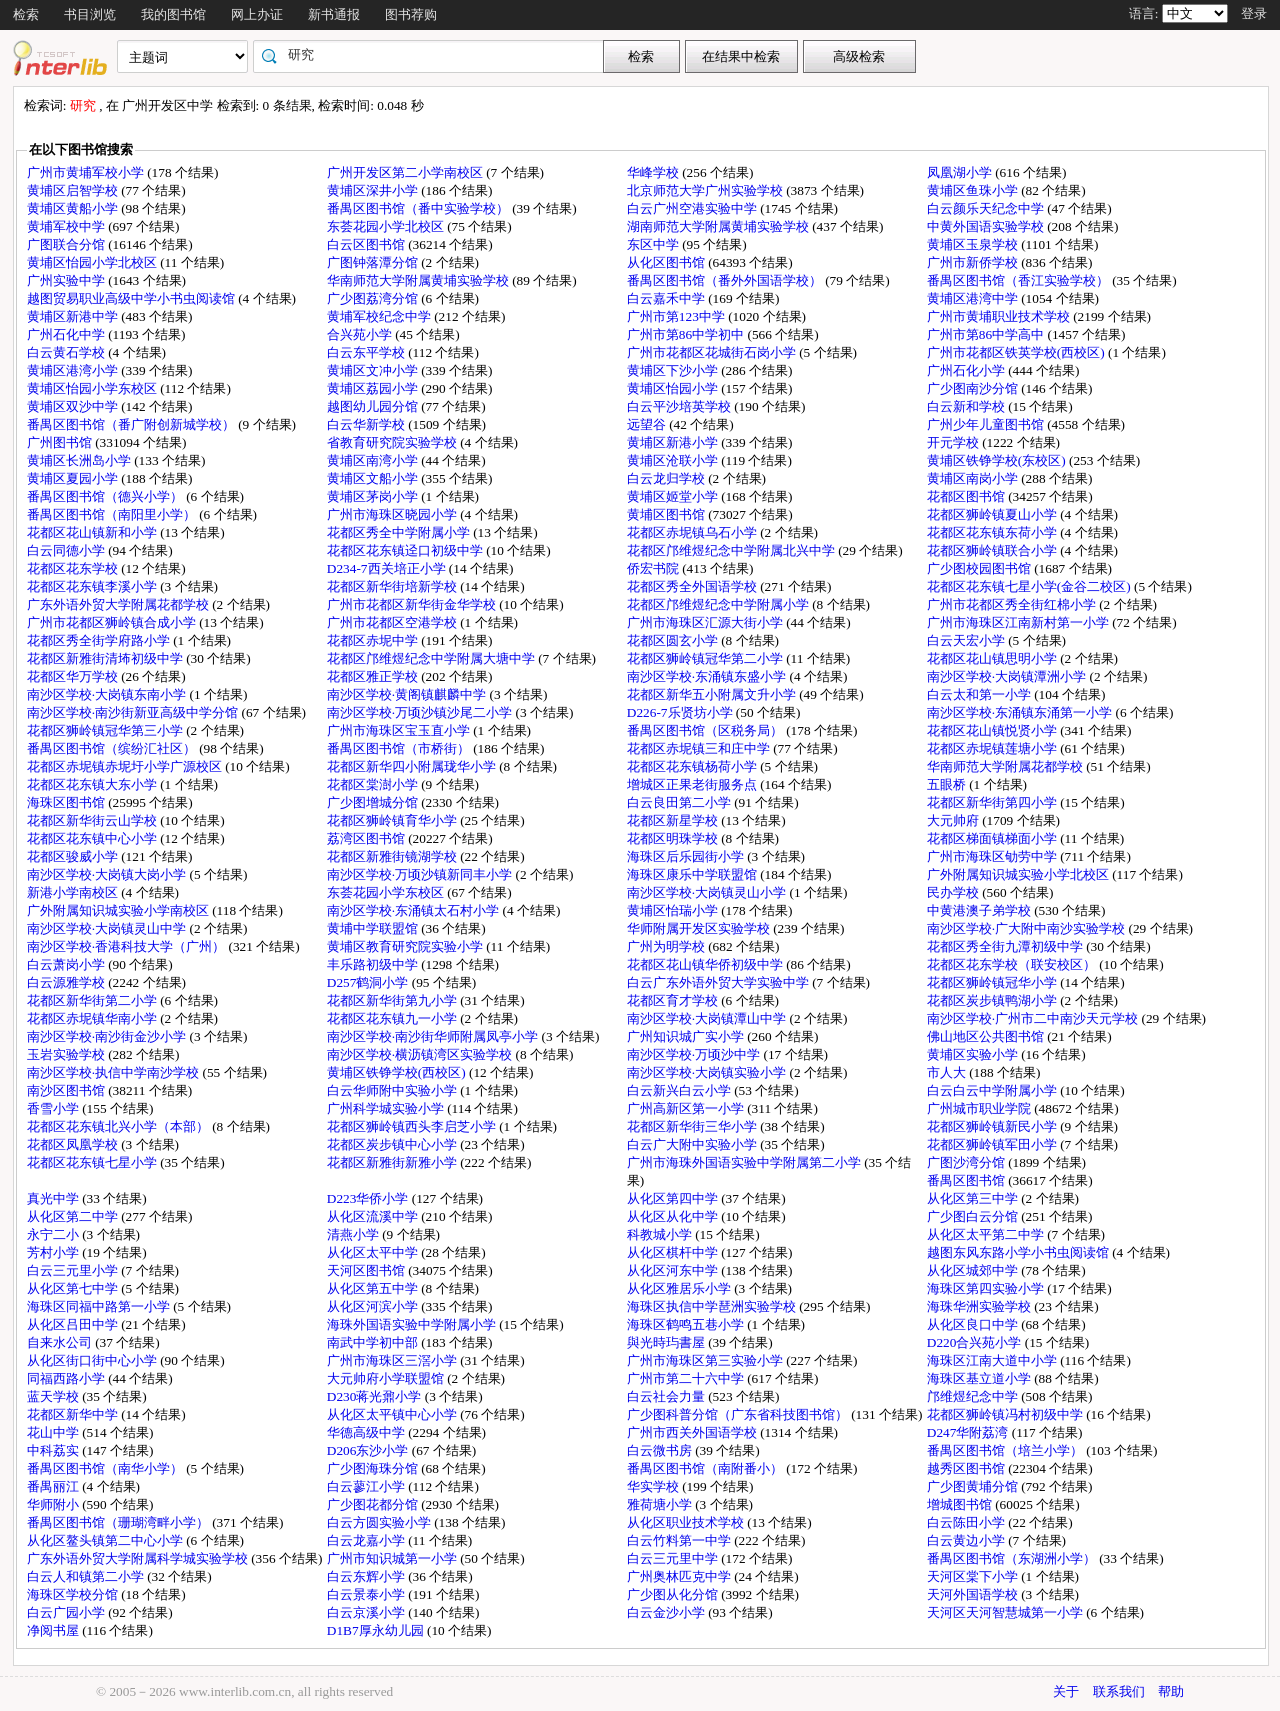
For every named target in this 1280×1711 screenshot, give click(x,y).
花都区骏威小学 (74, 856)
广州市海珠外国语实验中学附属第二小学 (745, 1162)
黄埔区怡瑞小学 (674, 910)
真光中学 (54, 1198)
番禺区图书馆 (967, 1180)
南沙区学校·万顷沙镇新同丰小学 (421, 874)
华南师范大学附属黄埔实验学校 (419, 280)
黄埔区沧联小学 (674, 460)
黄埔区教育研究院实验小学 (406, 946)
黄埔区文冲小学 (374, 370)
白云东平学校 (367, 352)
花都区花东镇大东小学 (93, 784)
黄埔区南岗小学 (974, 478)
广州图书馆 (61, 442)
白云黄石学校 (67, 352)
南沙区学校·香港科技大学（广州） (128, 946)
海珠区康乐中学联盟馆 (693, 874)
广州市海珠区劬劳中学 (993, 856)
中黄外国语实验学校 (987, 226)
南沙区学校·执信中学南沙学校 (115, 1072)
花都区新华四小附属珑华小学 (413, 766)
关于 (1066, 1691)
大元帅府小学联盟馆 (387, 1378)
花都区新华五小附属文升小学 (713, 694)
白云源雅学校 (67, 982)
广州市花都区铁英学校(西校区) (1017, 352)
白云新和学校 (967, 406)
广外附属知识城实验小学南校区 (119, 910)
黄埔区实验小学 (974, 1054)
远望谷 (648, 424)
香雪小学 (54, 1108)
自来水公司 (61, 1342)
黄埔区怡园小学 (674, 388)
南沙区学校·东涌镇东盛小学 (708, 676)
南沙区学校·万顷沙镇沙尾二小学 (421, 712)
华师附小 (54, 1504)
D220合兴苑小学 (976, 1342)
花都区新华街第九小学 (393, 1000)
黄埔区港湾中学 (974, 298)
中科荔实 (54, 1450)
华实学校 (654, 1486)
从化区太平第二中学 (987, 1234)
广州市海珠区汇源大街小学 (706, 622)
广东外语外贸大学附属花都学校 (119, 604)
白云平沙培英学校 (680, 406)
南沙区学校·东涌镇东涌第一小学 (1021, 712)
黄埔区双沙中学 (74, 406)
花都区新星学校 (674, 820)
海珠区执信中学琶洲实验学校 (713, 1306)
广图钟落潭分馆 (374, 262)
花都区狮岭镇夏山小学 (993, 514)
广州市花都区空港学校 (393, 622)
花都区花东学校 (74, 568)
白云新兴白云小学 (680, 1090)
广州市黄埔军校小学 (87, 172)
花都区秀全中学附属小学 (400, 532)
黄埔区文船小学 (374, 478)
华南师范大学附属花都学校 (1006, 766)
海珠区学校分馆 (74, 1594)
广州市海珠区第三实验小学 (706, 1360)
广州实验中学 (67, 280)
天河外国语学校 (974, 1594)
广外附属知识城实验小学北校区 (1019, 874)
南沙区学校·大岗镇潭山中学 (708, 1018)
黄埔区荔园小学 (374, 388)
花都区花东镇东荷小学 (993, 532)
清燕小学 (354, 1234)
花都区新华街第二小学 (93, 1000)
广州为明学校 (667, 946)
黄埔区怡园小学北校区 (93, 262)
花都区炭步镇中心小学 (393, 1144)
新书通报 (334, 14)
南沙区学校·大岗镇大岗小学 (108, 874)
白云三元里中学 (674, 1558)
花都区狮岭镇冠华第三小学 (106, 730)
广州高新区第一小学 (687, 1108)
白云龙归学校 (667, 478)
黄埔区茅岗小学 (374, 496)
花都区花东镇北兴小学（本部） (119, 1126)
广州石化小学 (967, 370)
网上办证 (257, 14)
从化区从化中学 (674, 1216)
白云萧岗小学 (67, 964)
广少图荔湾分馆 (374, 298)
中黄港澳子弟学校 (980, 910)
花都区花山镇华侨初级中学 (706, 964)
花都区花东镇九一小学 (393, 1018)
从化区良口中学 (974, 1324)
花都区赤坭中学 (374, 640)
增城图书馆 (961, 1504)
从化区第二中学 (74, 1216)
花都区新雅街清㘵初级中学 (106, 658)
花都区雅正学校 (374, 676)
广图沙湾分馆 (967, 1162)
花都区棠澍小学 (374, 784)
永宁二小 (54, 1234)
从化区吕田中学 (74, 1324)
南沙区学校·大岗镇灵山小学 (708, 892)
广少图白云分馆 (974, 1216)
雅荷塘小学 (661, 1504)
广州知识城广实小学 (687, 1036)
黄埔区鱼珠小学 (974, 190)
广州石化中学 (67, 334)
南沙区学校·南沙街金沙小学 (108, 1036)
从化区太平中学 (374, 1252)
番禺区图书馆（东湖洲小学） (1013, 1558)
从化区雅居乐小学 (680, 1288)
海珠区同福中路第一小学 (100, 1306)
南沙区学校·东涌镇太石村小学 (415, 910)
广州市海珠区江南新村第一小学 (1019, 622)
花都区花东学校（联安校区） (1013, 964)
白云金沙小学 (667, 1612)
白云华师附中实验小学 (393, 1090)
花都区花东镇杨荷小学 (693, 766)
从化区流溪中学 (374, 1216)
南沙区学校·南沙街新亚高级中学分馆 (134, 712)
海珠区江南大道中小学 (993, 1360)
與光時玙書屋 (667, 1342)
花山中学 (54, 1432)
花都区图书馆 (967, 496)
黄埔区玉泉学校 (974, 244)
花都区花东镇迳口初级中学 (406, 550)
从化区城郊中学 (974, 1270)
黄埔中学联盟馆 (374, 928)
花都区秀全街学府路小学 (100, 640)
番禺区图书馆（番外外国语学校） (726, 280)
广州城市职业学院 (980, 1108)
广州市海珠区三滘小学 (393, 1360)
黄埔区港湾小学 (74, 370)
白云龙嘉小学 (367, 1540)
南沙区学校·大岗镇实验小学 (708, 1072)
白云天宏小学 (967, 640)
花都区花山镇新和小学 (93, 532)
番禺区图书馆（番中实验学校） (419, 208)
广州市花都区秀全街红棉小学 (1013, 604)
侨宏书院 (654, 568)
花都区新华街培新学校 (393, 586)
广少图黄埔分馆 (974, 1486)
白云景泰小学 (367, 1594)
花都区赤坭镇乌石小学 (693, 532)
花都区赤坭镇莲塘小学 (993, 748)
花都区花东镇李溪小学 (93, 586)
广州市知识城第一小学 (393, 1558)
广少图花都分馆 (374, 1504)
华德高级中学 (367, 1432)
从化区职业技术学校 (687, 1522)
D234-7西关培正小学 (388, 568)
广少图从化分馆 (674, 1594)
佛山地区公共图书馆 (987, 1036)
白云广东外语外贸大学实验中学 (719, 982)
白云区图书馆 (367, 244)
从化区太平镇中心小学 (393, 1414)
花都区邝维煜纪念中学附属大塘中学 (432, 658)
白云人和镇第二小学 (87, 1576)
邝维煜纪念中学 (974, 1396)
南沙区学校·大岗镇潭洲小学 (1008, 676)
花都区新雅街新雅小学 (393, 1162)
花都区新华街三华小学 (693, 1126)
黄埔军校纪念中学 (380, 316)
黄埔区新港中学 (74, 316)
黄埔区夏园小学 (74, 478)
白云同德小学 (67, 550)
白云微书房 (661, 1450)
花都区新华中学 (74, 1414)
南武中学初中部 (374, 1342)
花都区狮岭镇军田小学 (993, 1144)
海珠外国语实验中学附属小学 (413, 1324)
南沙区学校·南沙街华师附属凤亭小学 (434, 1036)
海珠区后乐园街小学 (687, 856)
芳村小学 (54, 1252)
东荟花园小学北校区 (387, 226)
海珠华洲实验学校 (980, 1306)
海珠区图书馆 (67, 802)
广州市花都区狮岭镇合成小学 (113, 622)
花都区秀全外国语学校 (693, 586)
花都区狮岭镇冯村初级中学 (1006, 1414)
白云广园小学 (67, 1612)
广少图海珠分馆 (374, 1468)
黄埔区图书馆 (667, 514)
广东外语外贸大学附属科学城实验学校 (139, 1558)
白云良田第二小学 (680, 802)
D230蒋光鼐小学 (376, 1396)
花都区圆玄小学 (674, 640)
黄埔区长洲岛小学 (80, 460)
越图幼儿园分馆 (374, 406)
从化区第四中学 (674, 1198)
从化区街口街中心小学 (93, 1360)
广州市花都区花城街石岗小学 (713, 352)
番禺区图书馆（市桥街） (400, 748)
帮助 (1171, 1691)
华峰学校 (654, 172)
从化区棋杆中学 (674, 1252)
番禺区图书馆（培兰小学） (1006, 1450)
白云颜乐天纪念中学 (987, 208)
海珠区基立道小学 (980, 1378)
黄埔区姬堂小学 (674, 496)
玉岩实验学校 (67, 1054)
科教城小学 (661, 1234)
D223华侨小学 (369, 1198)
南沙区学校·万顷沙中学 (695, 1054)
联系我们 (1119, 1691)
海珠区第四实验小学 (987, 1288)
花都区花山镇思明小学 (993, 658)
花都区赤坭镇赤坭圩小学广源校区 (126, 766)
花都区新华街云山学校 (93, 820)
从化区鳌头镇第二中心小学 (106, 1540)
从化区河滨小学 (374, 1306)
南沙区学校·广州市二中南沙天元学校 (1034, 1018)
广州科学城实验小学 (387, 1108)
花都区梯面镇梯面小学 (993, 838)
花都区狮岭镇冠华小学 (993, 982)
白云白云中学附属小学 (993, 1090)
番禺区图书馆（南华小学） (106, 1468)
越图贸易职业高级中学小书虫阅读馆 (132, 298)
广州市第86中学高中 (987, 334)
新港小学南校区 (74, 892)
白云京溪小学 (367, 1612)
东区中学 (654, 244)
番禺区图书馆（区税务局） (706, 730)
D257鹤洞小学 (369, 982)
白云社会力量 (667, 1396)
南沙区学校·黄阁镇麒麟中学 (408, 694)
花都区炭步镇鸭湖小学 (993, 1000)
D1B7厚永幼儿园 (377, 1630)
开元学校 (954, 442)
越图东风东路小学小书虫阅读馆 (1019, 1252)
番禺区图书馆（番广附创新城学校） (132, 424)
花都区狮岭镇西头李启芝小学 (413, 1126)
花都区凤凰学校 (74, 1144)
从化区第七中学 (74, 1288)
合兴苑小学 (361, 334)
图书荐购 (411, 14)
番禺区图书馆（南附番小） (706, 1468)
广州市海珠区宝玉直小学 (400, 730)
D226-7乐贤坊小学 (681, 712)
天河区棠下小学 (974, 1576)
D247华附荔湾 (969, 1432)
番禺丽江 (54, 1486)
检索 (26, 14)
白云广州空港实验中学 (693, 208)
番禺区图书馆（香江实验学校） (1019, 280)
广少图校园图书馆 (980, 568)
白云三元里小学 (74, 1270)
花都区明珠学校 (674, 838)
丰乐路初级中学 (374, 964)
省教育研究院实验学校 (393, 442)
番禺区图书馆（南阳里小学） (113, 514)
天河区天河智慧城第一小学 (1006, 1612)
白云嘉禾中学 (667, 298)
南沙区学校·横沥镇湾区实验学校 (421, 1054)
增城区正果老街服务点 (693, 784)
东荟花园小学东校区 (387, 892)
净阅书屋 (54, 1630)
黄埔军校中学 (67, 226)
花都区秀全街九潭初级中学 (1006, 946)
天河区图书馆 (367, 1270)
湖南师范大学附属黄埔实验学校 (719, 226)
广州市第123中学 (677, 316)
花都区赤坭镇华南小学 (93, 1018)
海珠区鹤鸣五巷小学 (687, 1324)
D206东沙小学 (369, 1450)
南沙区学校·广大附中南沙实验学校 (1028, 928)
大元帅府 (954, 820)
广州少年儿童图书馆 (987, 424)
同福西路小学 (67, 1378)
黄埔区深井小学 (374, 190)
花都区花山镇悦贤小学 (993, 730)
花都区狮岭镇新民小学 (993, 1126)
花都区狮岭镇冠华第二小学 (706, 658)
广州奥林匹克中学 (680, 1576)
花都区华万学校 (74, 676)
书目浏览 (90, 14)
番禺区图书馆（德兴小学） (106, 496)
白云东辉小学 (367, 1576)
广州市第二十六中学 (687, 1378)
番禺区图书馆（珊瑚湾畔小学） (119, 1522)
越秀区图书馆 (967, 1468)
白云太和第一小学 (980, 694)
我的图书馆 (173, 14)
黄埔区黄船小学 (74, 208)
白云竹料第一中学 (680, 1540)
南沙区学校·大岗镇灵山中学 (108, 928)
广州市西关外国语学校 (693, 1432)
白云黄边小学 (967, 1540)
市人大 (948, 1072)
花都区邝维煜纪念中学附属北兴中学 (732, 550)
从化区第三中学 (974, 1198)
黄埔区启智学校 (74, 190)
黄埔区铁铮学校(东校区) (998, 460)
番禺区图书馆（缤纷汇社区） (113, 748)
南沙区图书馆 (67, 1090)
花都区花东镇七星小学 (93, 1162)
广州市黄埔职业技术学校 (1000, 316)
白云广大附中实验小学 (693, 1144)
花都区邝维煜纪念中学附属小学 (719, 604)
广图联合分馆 (67, 244)
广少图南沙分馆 (974, 388)
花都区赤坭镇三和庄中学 (700, 748)
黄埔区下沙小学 (674, 370)
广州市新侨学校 (974, 262)
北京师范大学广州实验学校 (706, 190)
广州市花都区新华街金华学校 (413, 604)
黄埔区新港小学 (674, 442)
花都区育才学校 (674, 1000)
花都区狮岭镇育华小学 (393, 820)
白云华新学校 (367, 424)
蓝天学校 (54, 1396)
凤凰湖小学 (961, 172)
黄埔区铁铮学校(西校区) (398, 1072)
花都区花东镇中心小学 (93, 838)
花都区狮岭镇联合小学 (993, 550)
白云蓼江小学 (367, 1486)
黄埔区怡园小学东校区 (93, 388)
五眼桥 (948, 784)
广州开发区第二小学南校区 (406, 172)
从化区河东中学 (674, 1270)
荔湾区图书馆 (367, 838)
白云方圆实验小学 (380, 1522)
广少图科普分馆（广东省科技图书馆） (739, 1414)
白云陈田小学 (967, 1522)
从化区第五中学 (374, 1288)
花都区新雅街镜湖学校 (393, 856)
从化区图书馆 (667, 262)
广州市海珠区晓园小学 (393, 514)
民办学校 (954, 892)
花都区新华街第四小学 (993, 802)
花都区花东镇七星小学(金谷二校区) (1030, 586)
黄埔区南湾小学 (374, 460)
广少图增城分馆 (374, 802)
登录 (1254, 13)
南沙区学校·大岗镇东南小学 (108, 694)
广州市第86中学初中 (687, 334)
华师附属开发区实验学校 (700, 928)
